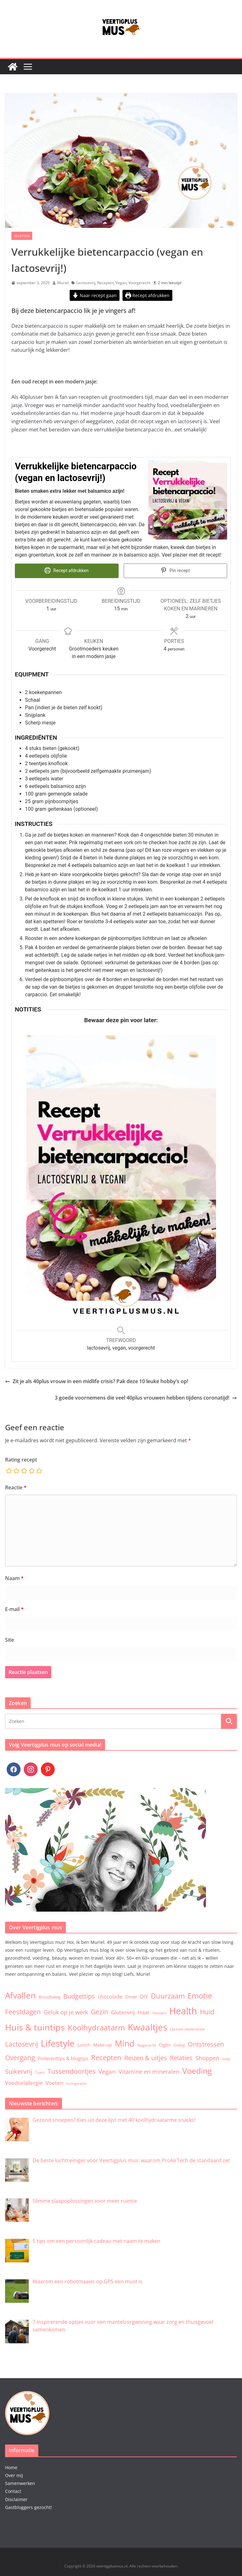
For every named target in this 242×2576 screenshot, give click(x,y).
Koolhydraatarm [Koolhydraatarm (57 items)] (96, 2027)
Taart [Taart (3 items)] (40, 2071)
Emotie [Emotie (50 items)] (200, 1995)
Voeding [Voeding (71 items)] (197, 2070)
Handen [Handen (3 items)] (159, 2012)
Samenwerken (20, 2483)
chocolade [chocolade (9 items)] (110, 1996)
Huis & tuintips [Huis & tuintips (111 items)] (35, 2026)
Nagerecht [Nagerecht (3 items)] (146, 2044)
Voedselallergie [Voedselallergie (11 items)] (24, 2081)
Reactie (16, 1486)
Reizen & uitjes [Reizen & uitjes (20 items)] (145, 2057)
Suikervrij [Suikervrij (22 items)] (18, 2070)
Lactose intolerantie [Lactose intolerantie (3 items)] (187, 2028)
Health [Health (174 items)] (183, 2010)
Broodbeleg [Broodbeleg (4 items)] (49, 1996)
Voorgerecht (139, 282)
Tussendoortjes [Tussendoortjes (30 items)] (71, 2070)
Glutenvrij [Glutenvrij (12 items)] (123, 2011)
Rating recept (21, 1459)
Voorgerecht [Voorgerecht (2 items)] (76, 2082)
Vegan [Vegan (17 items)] (107, 2071)
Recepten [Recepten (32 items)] (106, 2056)
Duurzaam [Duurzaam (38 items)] (168, 1995)
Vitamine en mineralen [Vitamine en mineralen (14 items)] (149, 2071)
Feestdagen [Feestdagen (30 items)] (23, 2011)
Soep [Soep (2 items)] (226, 2058)
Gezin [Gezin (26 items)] (99, 2011)
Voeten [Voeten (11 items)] (54, 2081)
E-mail (14, 1608)
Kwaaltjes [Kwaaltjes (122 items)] (147, 2026)
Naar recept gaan (94, 295)
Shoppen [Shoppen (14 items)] (207, 2057)
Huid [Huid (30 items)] (207, 2011)
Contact (13, 2490)
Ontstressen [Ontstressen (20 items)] (206, 2043)
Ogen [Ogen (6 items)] (165, 2044)
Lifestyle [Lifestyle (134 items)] (58, 2042)
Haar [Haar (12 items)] (144, 2011)
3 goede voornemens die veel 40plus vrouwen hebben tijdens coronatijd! (146, 1397)
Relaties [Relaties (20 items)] (181, 2057)
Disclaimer (16, 2498)
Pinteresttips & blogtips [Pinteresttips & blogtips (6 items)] (63, 2057)
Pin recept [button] (175, 570)
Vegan (121, 282)
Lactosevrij (85, 282)
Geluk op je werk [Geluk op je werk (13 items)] (66, 2011)
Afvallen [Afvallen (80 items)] (20, 1994)
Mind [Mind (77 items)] (124, 2042)
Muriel (63, 282)
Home (11, 2467)
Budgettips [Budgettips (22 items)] (79, 1995)
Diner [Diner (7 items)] (131, 1996)
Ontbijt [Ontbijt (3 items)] (179, 2044)
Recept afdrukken (147, 295)
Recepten (22, 236)
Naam (14, 1577)
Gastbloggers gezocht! (28, 2507)
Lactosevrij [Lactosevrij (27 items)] (21, 2043)
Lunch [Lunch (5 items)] (84, 2044)
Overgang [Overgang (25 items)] (20, 2056)
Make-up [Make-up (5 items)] (102, 2044)
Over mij (14, 2475)
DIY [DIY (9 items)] (144, 1996)
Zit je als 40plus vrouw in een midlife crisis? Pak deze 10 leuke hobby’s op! (96, 1380)
